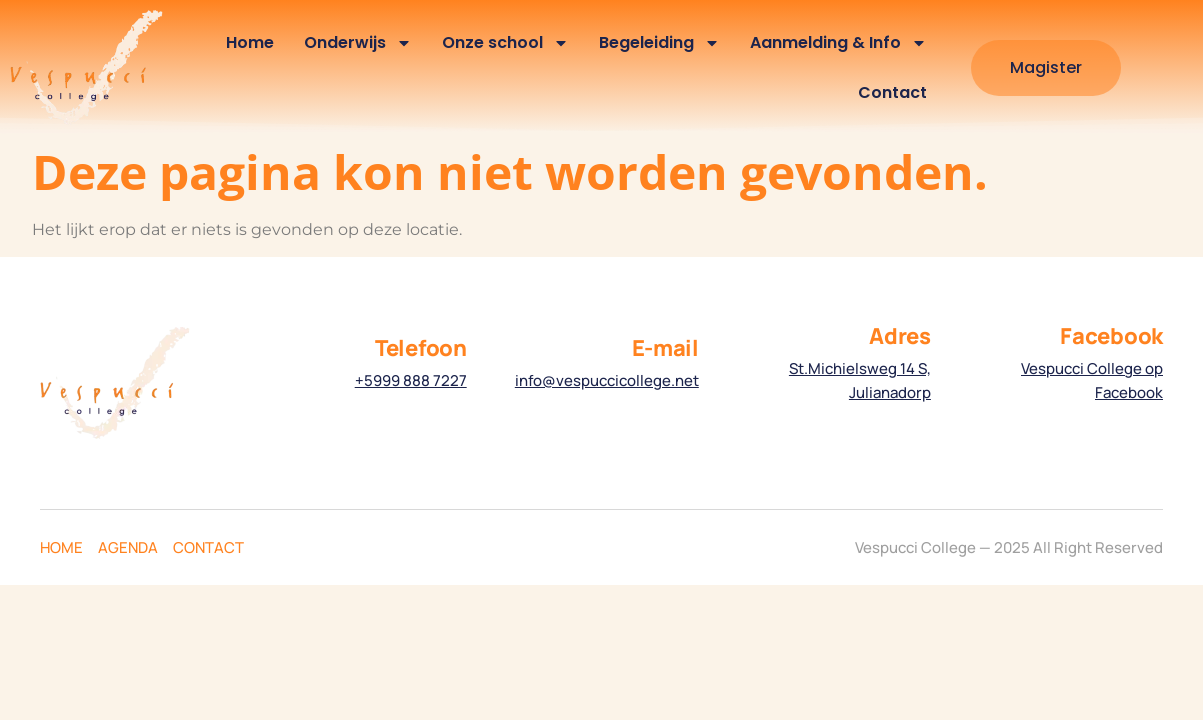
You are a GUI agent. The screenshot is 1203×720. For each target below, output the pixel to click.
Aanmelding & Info (838, 43)
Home (250, 42)
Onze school (505, 43)
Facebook (1111, 336)
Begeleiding (659, 43)
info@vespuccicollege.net (607, 380)
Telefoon (421, 348)
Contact (892, 92)
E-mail (665, 348)
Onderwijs (358, 43)
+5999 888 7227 (411, 380)
